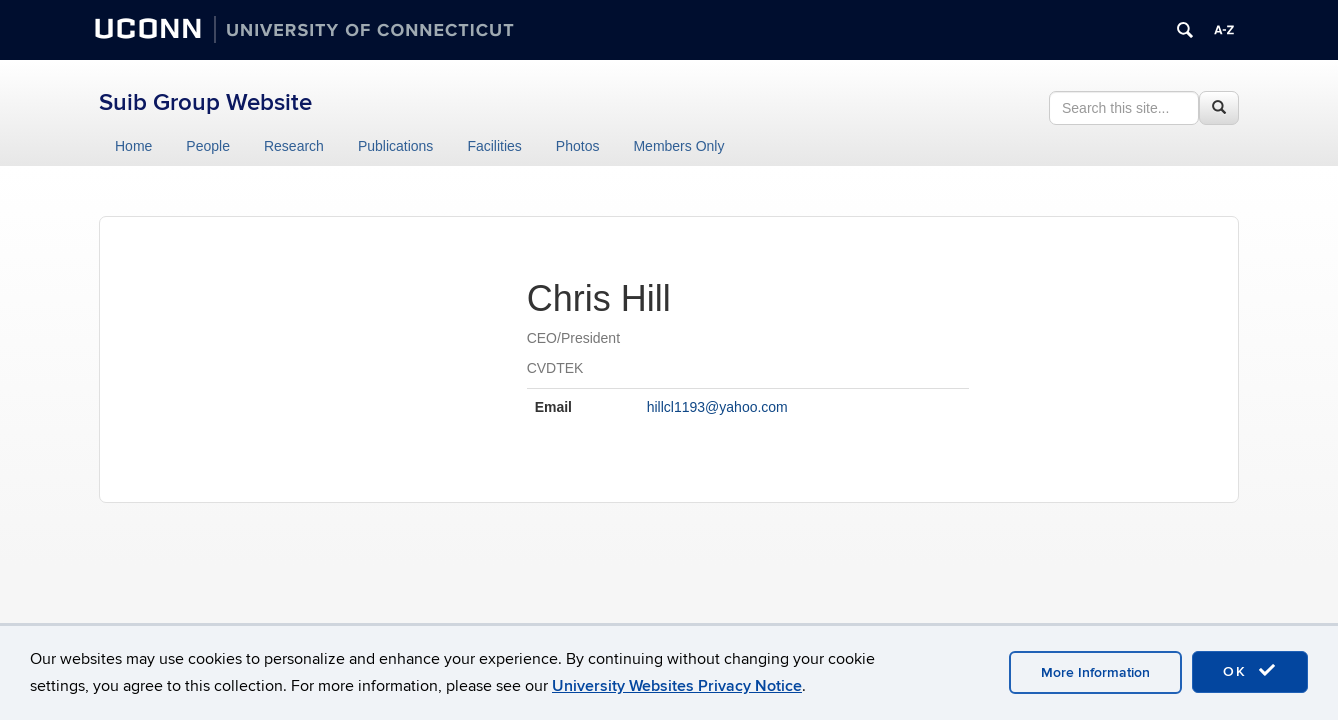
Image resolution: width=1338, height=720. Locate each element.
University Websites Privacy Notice (677, 686)
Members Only (678, 146)
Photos (578, 146)
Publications (396, 146)
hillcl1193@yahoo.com (717, 407)
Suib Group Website (205, 102)
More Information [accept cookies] (1095, 672)
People (208, 146)
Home (133, 146)
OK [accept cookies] (1250, 671)
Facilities (494, 146)
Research (294, 146)
